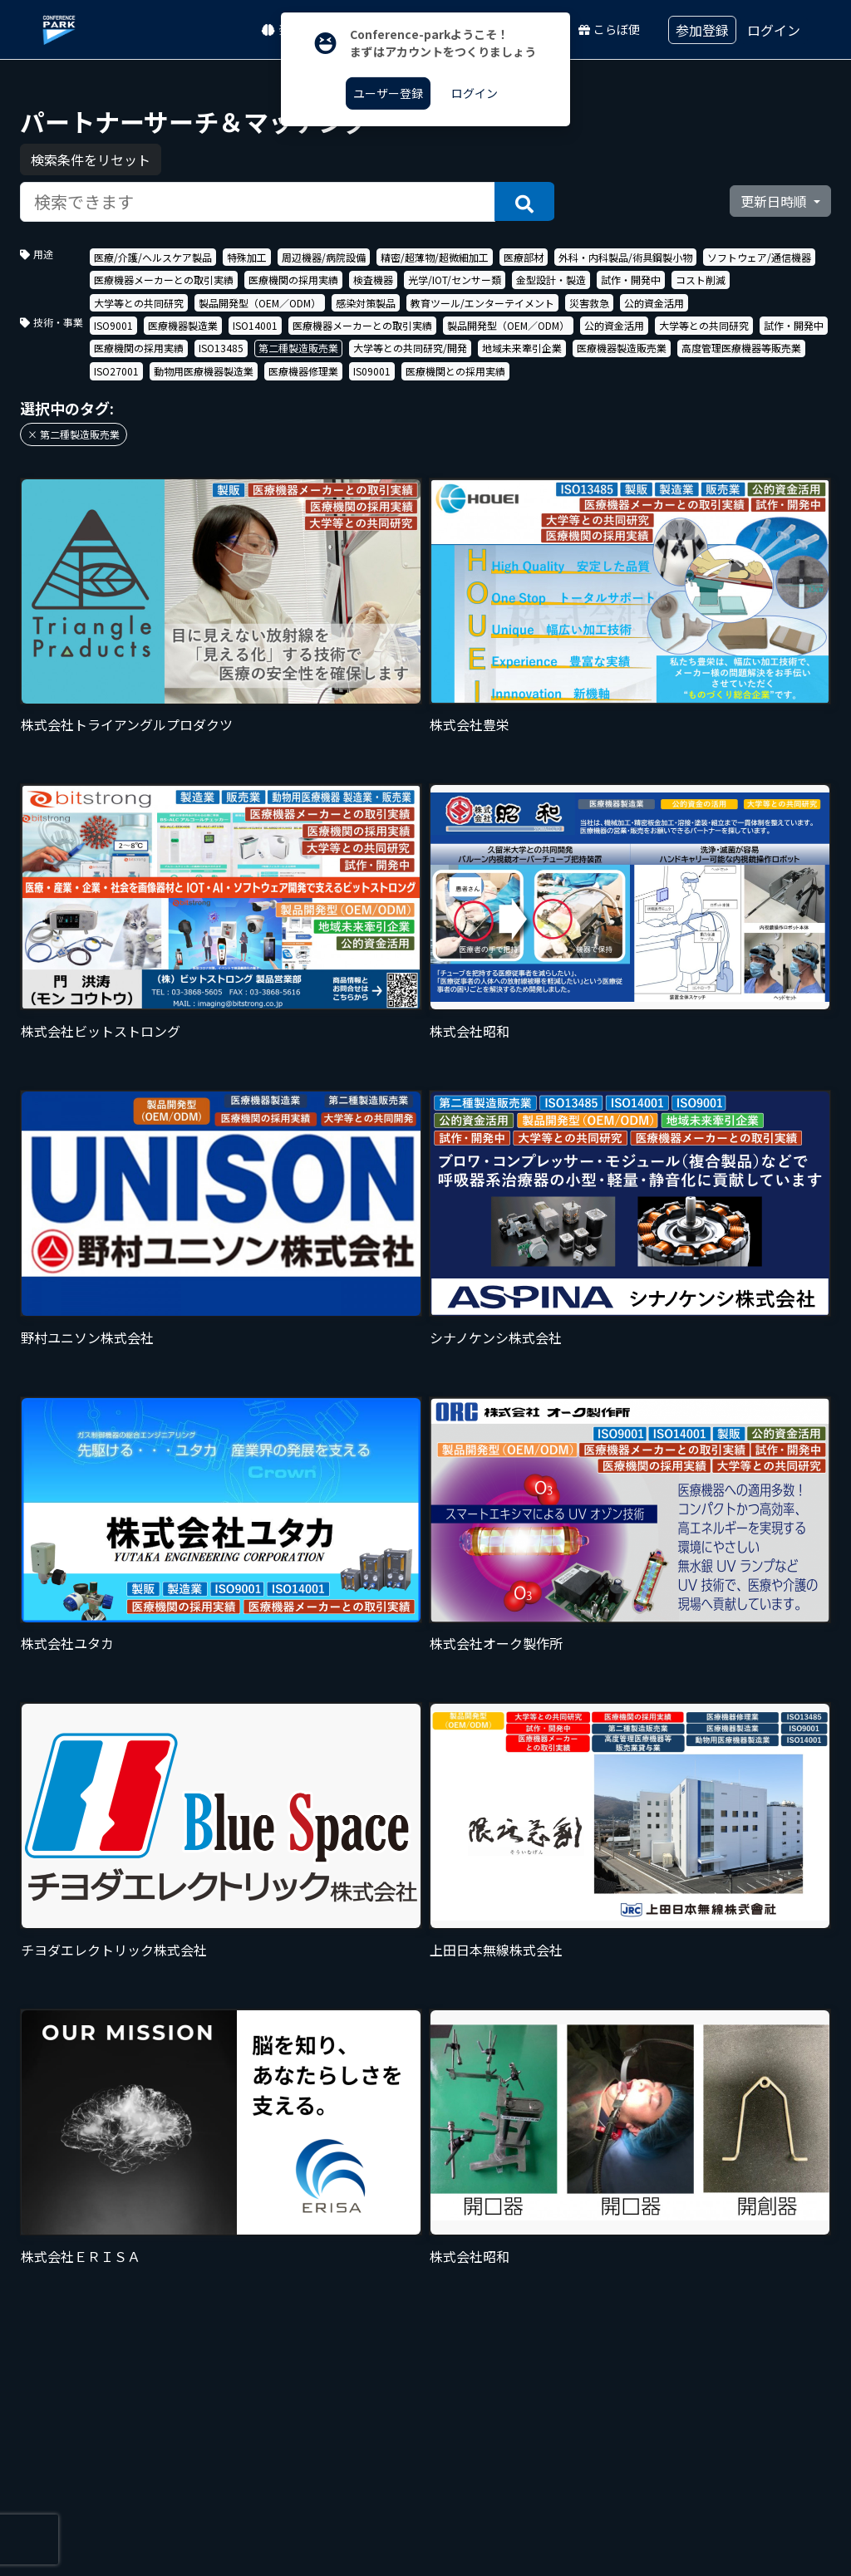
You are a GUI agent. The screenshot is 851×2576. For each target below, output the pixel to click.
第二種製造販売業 (298, 348)
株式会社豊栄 (469, 724)
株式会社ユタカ (67, 1643)
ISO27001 (116, 371)
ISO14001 (255, 325)
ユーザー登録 (388, 93)
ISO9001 (113, 325)
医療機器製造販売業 (622, 348)
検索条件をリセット (90, 159)
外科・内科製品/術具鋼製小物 (625, 257)
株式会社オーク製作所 (496, 1643)
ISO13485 (221, 348)
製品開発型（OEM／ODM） (260, 303)
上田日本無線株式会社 (496, 1950)
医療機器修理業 (303, 371)
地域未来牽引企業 (522, 348)
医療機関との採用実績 (455, 371)
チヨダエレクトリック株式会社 (114, 1950)
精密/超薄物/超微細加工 (435, 257)
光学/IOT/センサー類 (454, 279)
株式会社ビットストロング (100, 1031)
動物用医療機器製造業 (203, 371)
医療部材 (524, 257)
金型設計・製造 (551, 279)
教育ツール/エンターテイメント (482, 303)
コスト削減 (701, 279)
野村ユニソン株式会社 (87, 1337)
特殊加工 (247, 257)
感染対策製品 (366, 303)
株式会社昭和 (469, 1031)
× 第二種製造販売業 (73, 434)
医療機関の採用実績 (293, 279)
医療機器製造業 (183, 325)
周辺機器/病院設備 (324, 257)
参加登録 (702, 30)
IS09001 (372, 371)
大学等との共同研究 (139, 303)
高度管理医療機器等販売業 (741, 348)
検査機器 (373, 279)
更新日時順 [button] (775, 201)
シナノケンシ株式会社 (496, 1337)
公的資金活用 (654, 303)
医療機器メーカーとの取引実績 (164, 279)
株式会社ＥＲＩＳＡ (80, 2256)
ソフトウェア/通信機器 (759, 257)
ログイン (773, 30)
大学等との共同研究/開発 (410, 348)
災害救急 (589, 303)
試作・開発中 (631, 279)
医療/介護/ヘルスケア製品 (153, 257)
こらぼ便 (609, 29)
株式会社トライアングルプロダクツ (127, 724)
